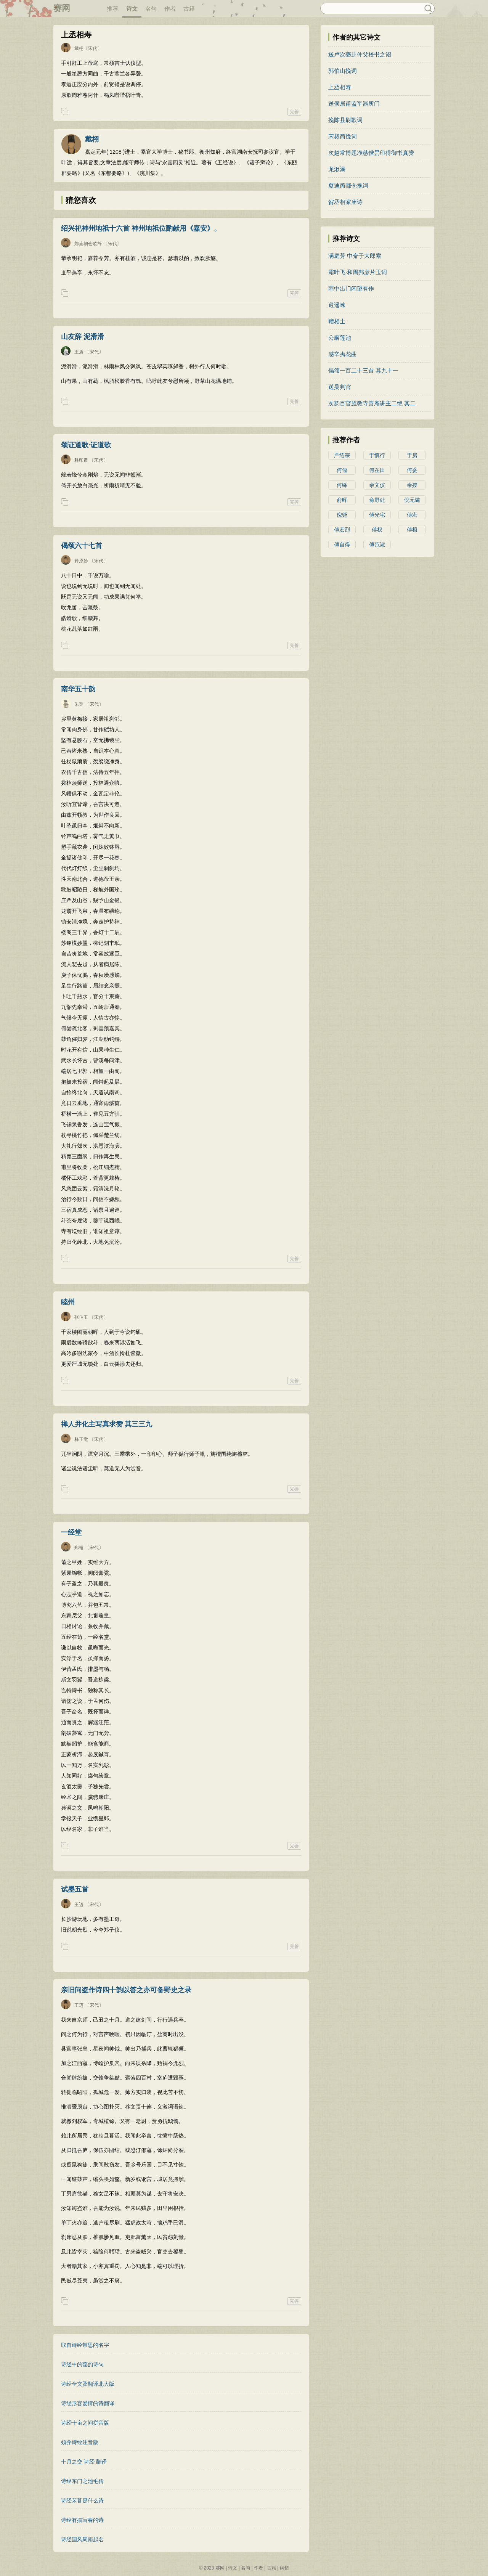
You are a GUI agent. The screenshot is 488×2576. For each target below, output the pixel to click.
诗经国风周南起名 (82, 2539)
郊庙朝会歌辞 (88, 243)
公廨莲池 (339, 337)
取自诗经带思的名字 (85, 2345)
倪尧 (342, 515)
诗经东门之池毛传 (82, 2481)
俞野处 (377, 500)
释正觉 (81, 1439)
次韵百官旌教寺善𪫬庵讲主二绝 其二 (372, 403)
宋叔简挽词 (342, 136)
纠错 (284, 2568)
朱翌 (78, 704)
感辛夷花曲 (342, 354)
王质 (78, 352)
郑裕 (78, 1547)
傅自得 (342, 544)
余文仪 (377, 485)
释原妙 (81, 561)
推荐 (112, 8)
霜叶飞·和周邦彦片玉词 (357, 272)
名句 (151, 8)
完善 (294, 111)
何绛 (342, 485)
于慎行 (377, 455)
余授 (412, 485)
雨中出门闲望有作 (351, 288)
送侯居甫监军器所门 (354, 103)
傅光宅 (377, 515)
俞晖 (342, 500)
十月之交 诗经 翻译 (84, 2462)
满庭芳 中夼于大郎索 (354, 255)
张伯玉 (81, 1317)
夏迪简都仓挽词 (348, 185)
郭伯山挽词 (342, 70)
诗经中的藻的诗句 (82, 2364)
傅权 (377, 530)
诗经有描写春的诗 (82, 2520)
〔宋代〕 (92, 48)
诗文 (132, 8)
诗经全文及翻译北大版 (87, 2384)
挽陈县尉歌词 (345, 120)
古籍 (189, 8)
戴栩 (78, 48)
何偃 (342, 470)
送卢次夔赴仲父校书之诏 (359, 54)
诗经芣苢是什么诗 (82, 2500)
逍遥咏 (336, 305)
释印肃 (81, 460)
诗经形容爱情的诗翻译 (87, 2403)
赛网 (61, 8)
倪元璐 (412, 500)
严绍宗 (342, 455)
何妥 (412, 470)
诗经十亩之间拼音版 (85, 2423)
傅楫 (412, 530)
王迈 (78, 1904)
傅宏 (412, 515)
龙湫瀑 (336, 169)
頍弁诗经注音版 (79, 2442)
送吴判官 (339, 387)
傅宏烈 (342, 530)
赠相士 (336, 321)
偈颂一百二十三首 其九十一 (363, 370)
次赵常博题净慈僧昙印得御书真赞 (371, 152)
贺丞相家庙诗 (345, 202)
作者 (170, 8)
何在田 (377, 470)
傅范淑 (377, 544)
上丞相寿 (339, 87)
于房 (412, 455)
